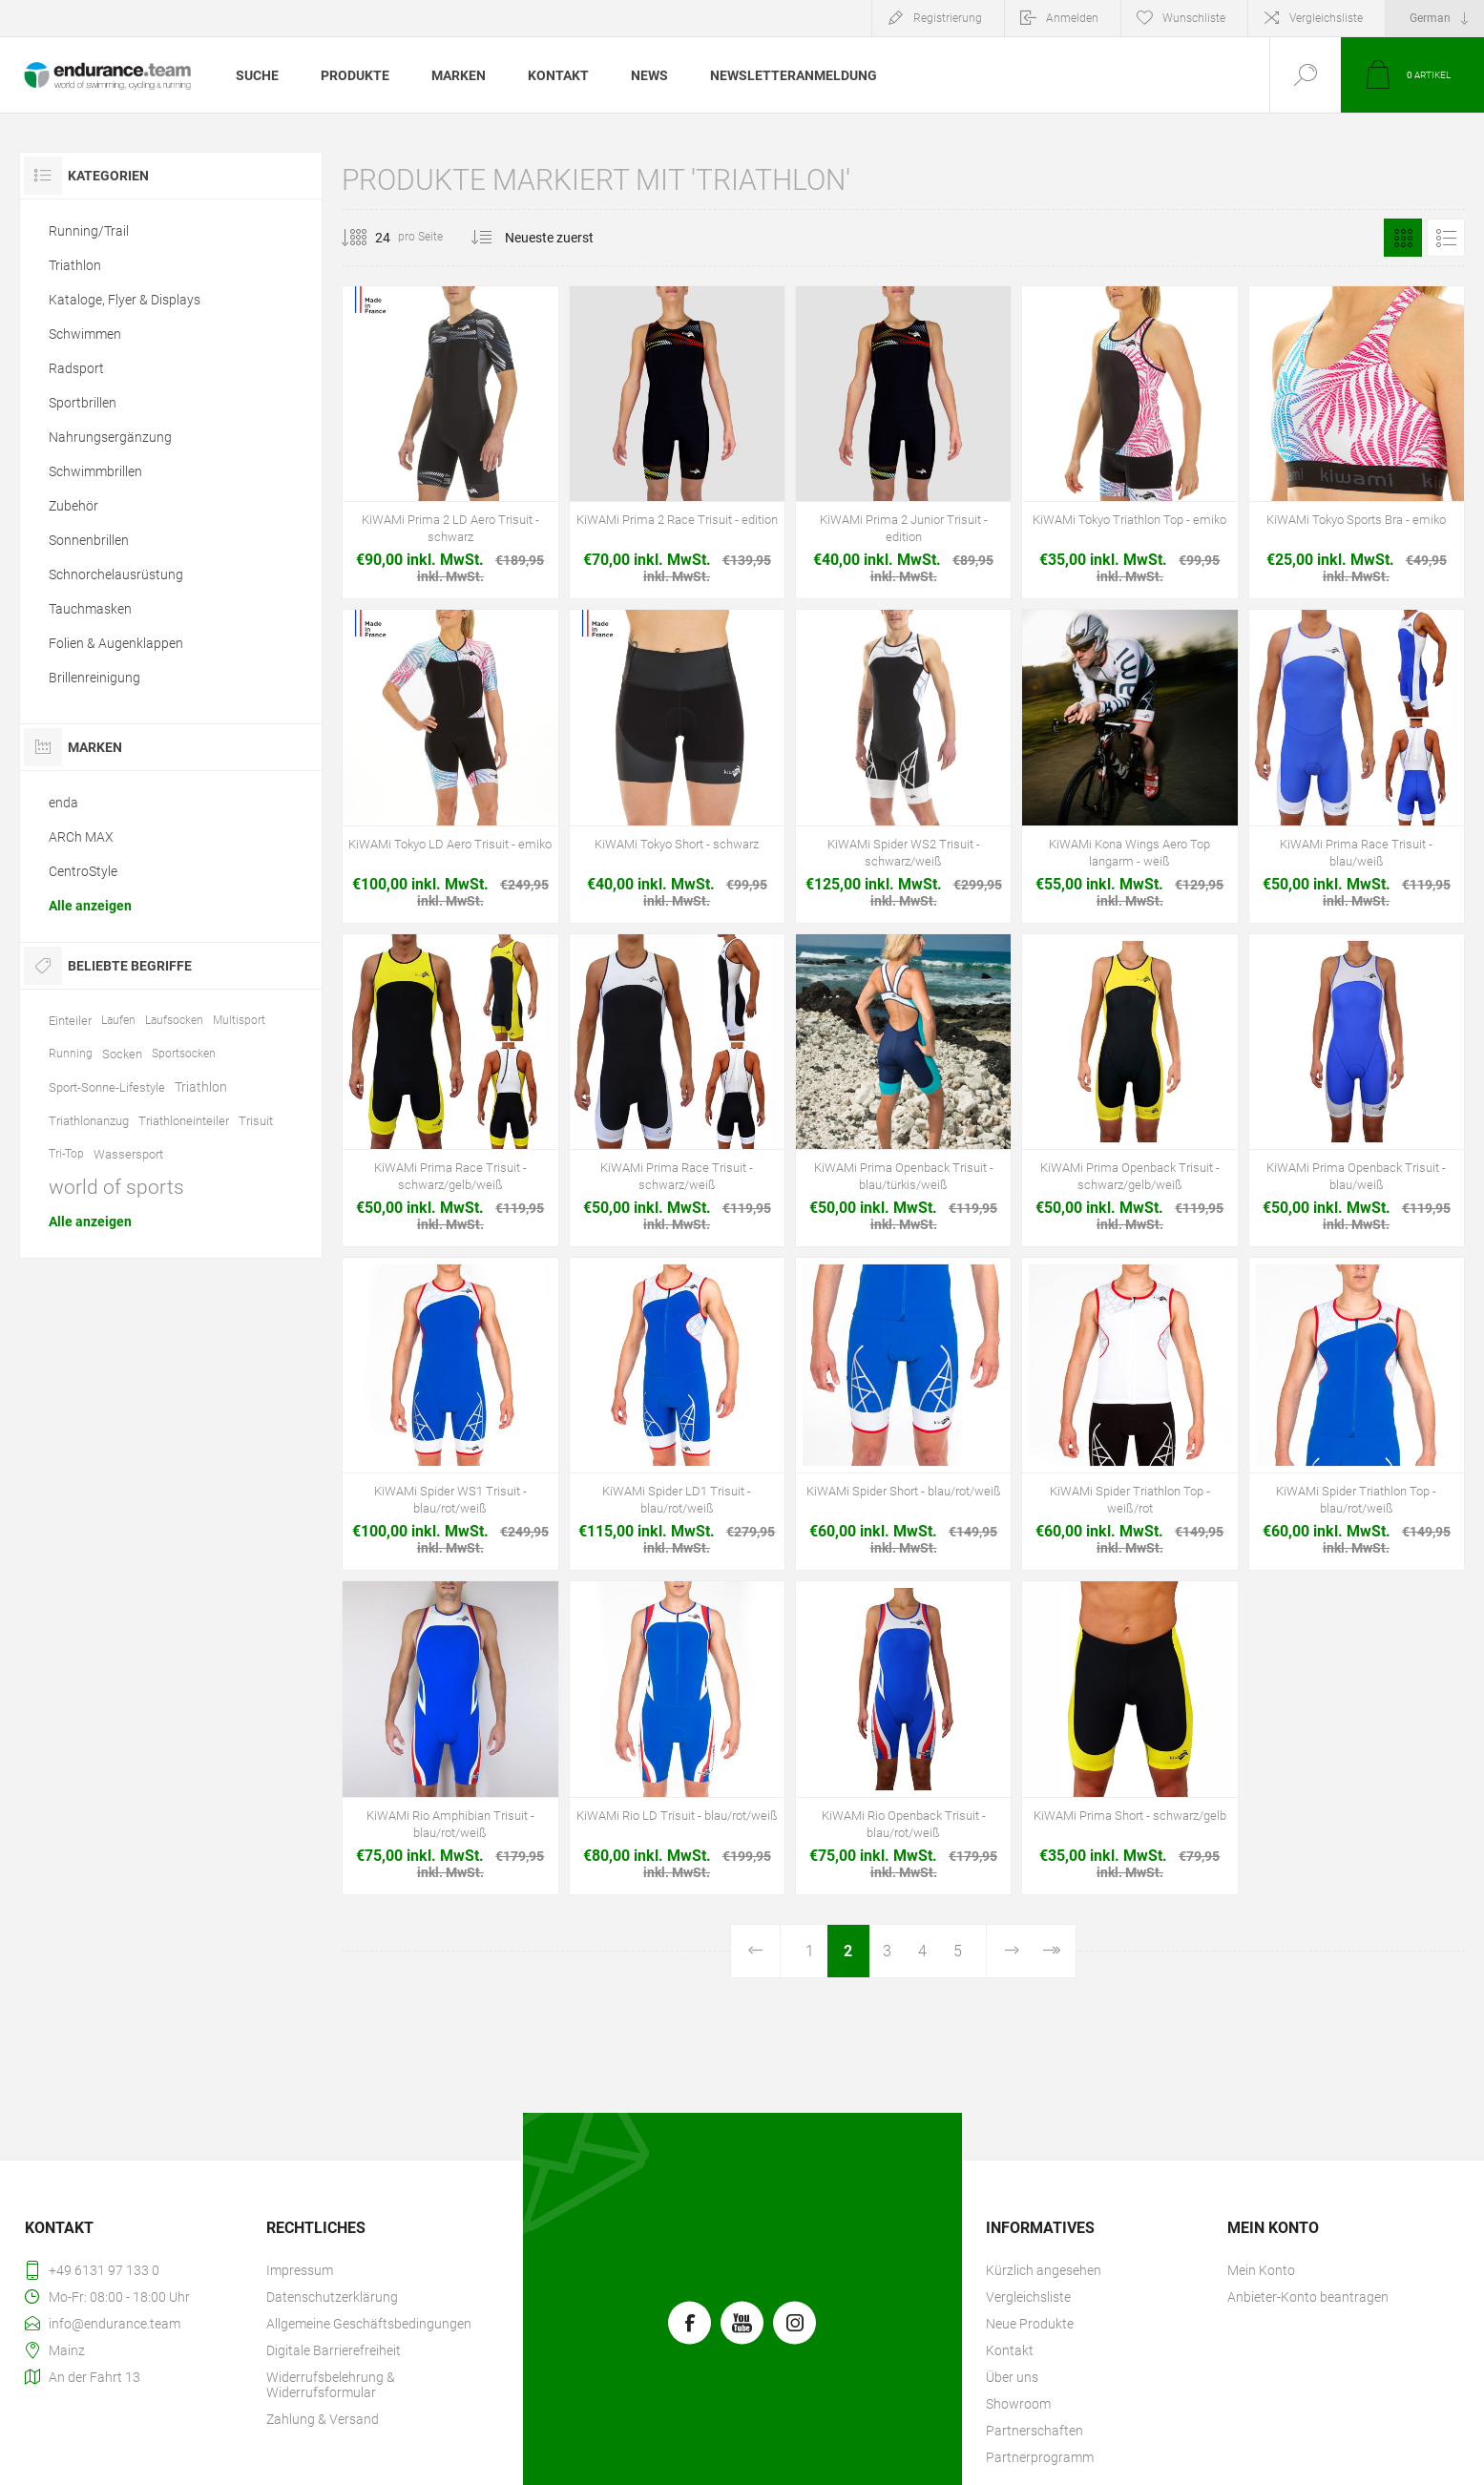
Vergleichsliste (1326, 18)
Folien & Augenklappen (116, 643)
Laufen (118, 1020)
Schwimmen (85, 334)
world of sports (116, 1187)
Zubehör (73, 505)
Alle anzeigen (90, 905)
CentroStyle (83, 871)
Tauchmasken (90, 608)
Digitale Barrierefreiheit (333, 2350)
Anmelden (1072, 18)
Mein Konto (1261, 2270)
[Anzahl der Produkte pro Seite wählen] (368, 238)
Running (71, 1053)
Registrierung (947, 18)
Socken (122, 1054)
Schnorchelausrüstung (116, 574)
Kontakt (1010, 2350)
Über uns (1012, 2377)
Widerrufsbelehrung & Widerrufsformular (330, 2385)
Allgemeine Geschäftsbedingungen (368, 2323)
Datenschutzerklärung (332, 2297)
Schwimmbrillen (95, 471)
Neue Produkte (1030, 2323)
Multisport (239, 1020)
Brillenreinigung (94, 677)
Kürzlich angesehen (1043, 2270)
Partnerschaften (1034, 2430)
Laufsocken (174, 1020)
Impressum (299, 2270)
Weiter (1011, 1951)
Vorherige (756, 1951)
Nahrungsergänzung (110, 437)
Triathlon (75, 265)
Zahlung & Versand (322, 2419)
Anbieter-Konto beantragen (1308, 2297)
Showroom (1018, 2404)
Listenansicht (1446, 238)
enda (63, 802)
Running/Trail (89, 231)
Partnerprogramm (1040, 2457)
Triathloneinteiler (183, 1121)
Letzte (1050, 1951)
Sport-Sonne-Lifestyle (107, 1087)
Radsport (76, 368)
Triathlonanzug (89, 1121)
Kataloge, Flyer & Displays (124, 299)
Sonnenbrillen (89, 540)
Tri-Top (66, 1153)
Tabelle (1403, 238)
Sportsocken (184, 1053)
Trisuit (256, 1121)
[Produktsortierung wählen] (560, 238)
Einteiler (70, 1020)
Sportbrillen (82, 402)
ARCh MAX (81, 837)
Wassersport (128, 1154)
